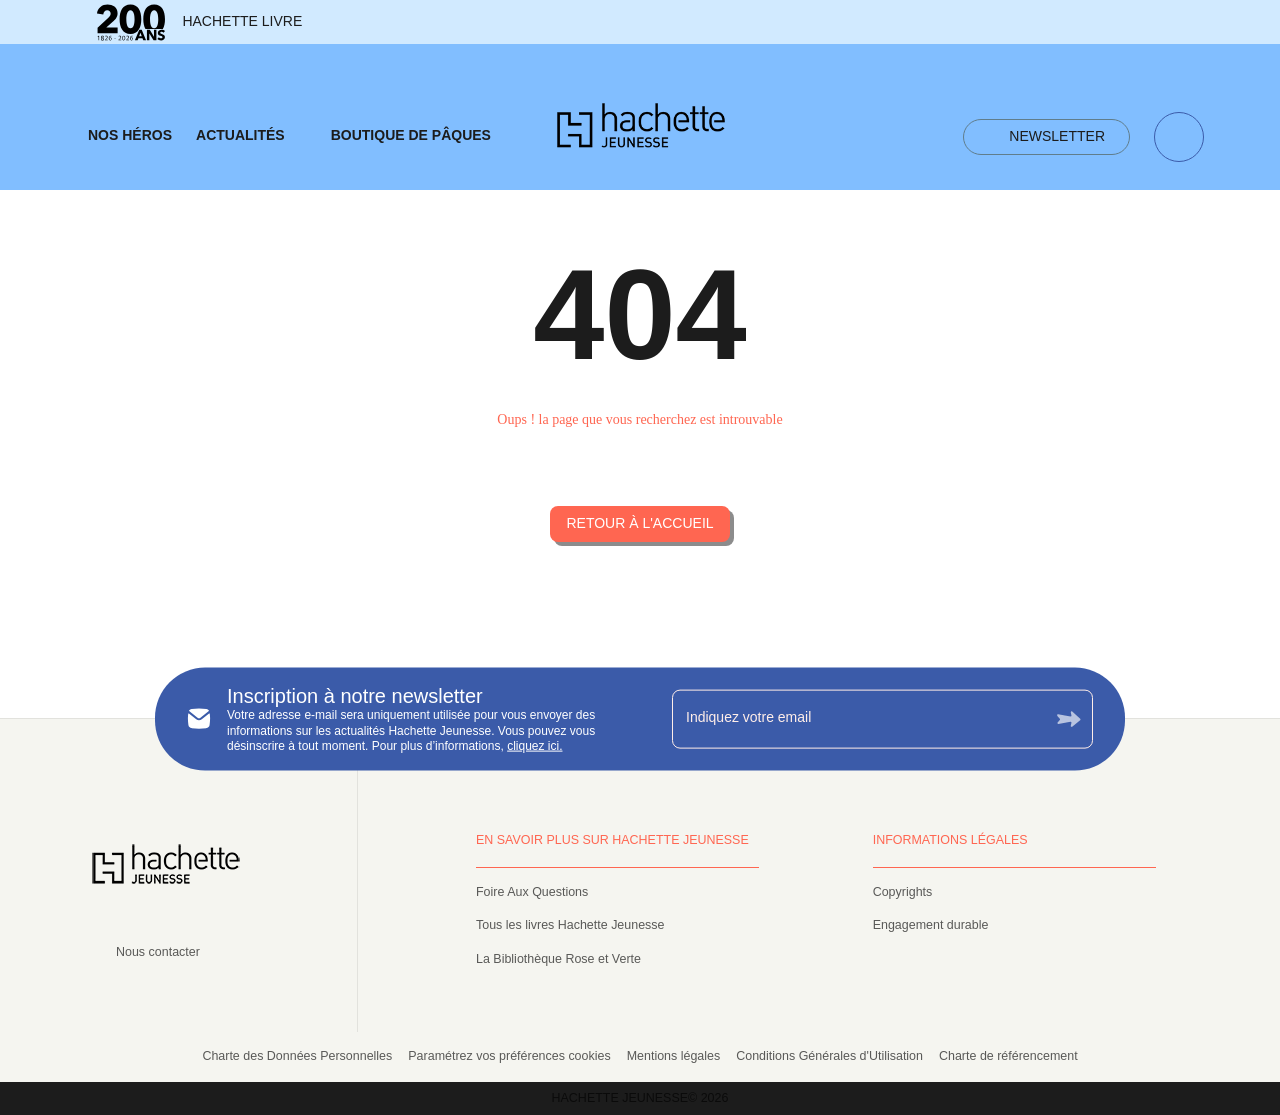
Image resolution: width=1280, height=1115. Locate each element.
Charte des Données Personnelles (297, 1056)
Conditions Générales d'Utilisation (829, 1056)
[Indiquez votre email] (857, 719)
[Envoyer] (1069, 718)
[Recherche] (1179, 137)
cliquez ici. (534, 746)
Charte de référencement (1008, 1056)
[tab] (130, 136)
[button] (1046, 137)
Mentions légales (674, 1056)
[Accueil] (641, 131)
